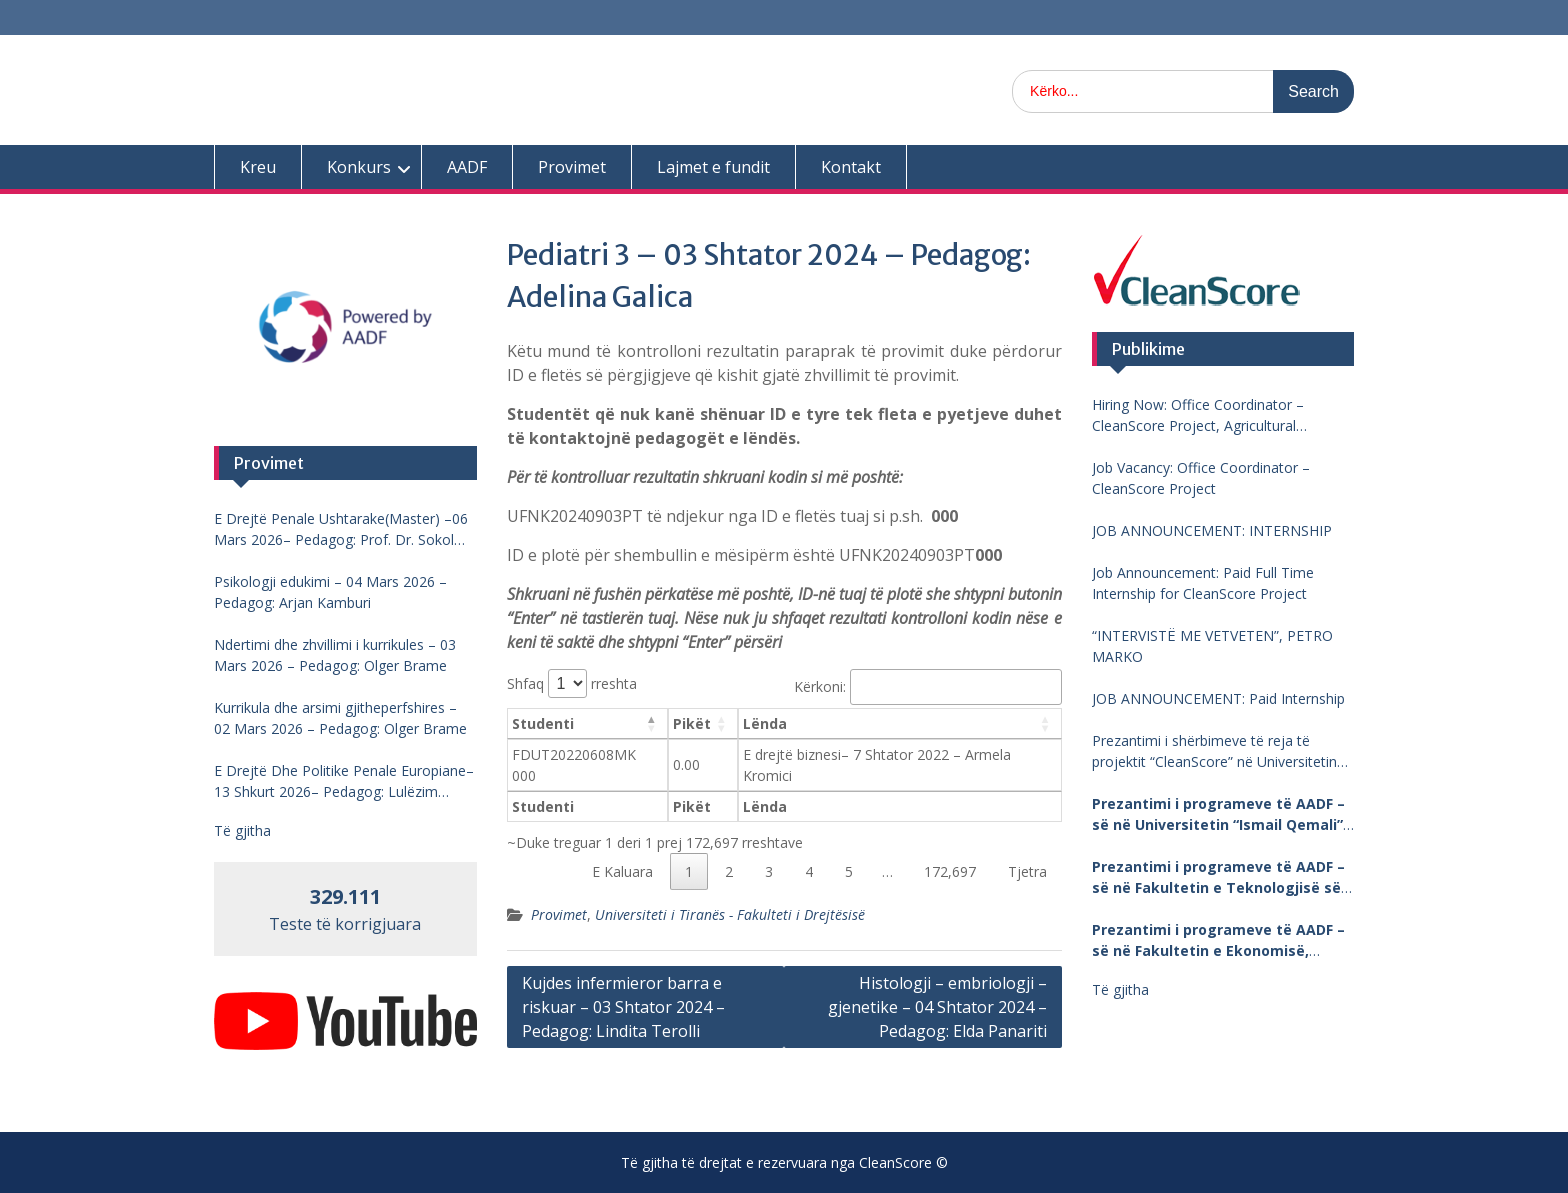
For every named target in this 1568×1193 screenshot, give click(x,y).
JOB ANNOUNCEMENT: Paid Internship (1218, 698)
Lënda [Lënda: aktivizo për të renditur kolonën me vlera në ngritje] (765, 723)
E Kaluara (622, 871)
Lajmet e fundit (713, 167)
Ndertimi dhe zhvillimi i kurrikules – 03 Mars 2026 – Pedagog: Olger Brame (335, 655)
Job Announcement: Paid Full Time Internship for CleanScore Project (1203, 583)
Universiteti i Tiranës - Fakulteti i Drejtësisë (730, 914)
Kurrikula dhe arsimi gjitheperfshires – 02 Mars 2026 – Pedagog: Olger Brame (340, 718)
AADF (467, 167)
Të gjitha (1120, 989)
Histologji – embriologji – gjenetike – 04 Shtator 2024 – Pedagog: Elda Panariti (937, 1007)
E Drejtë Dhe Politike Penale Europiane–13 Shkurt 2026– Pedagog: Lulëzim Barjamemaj (344, 781)
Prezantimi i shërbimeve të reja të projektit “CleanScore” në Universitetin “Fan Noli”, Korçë (1214, 751)
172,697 (950, 871)
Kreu (258, 167)
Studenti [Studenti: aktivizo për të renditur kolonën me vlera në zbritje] (543, 723)
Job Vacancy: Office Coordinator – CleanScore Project (1201, 478)
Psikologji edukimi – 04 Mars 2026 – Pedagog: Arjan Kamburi (330, 592)
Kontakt (851, 167)
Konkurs (359, 167)
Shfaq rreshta (572, 683)
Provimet (572, 167)
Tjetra (1027, 871)
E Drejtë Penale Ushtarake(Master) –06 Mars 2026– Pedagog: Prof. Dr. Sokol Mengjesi (341, 529)
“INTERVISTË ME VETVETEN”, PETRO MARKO (1212, 646)
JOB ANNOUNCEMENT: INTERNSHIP (1212, 530)
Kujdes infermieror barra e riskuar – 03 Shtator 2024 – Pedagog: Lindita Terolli (623, 1007)
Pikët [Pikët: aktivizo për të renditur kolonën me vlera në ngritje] (692, 723)
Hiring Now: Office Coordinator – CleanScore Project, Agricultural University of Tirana (1198, 415)
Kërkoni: (927, 686)
